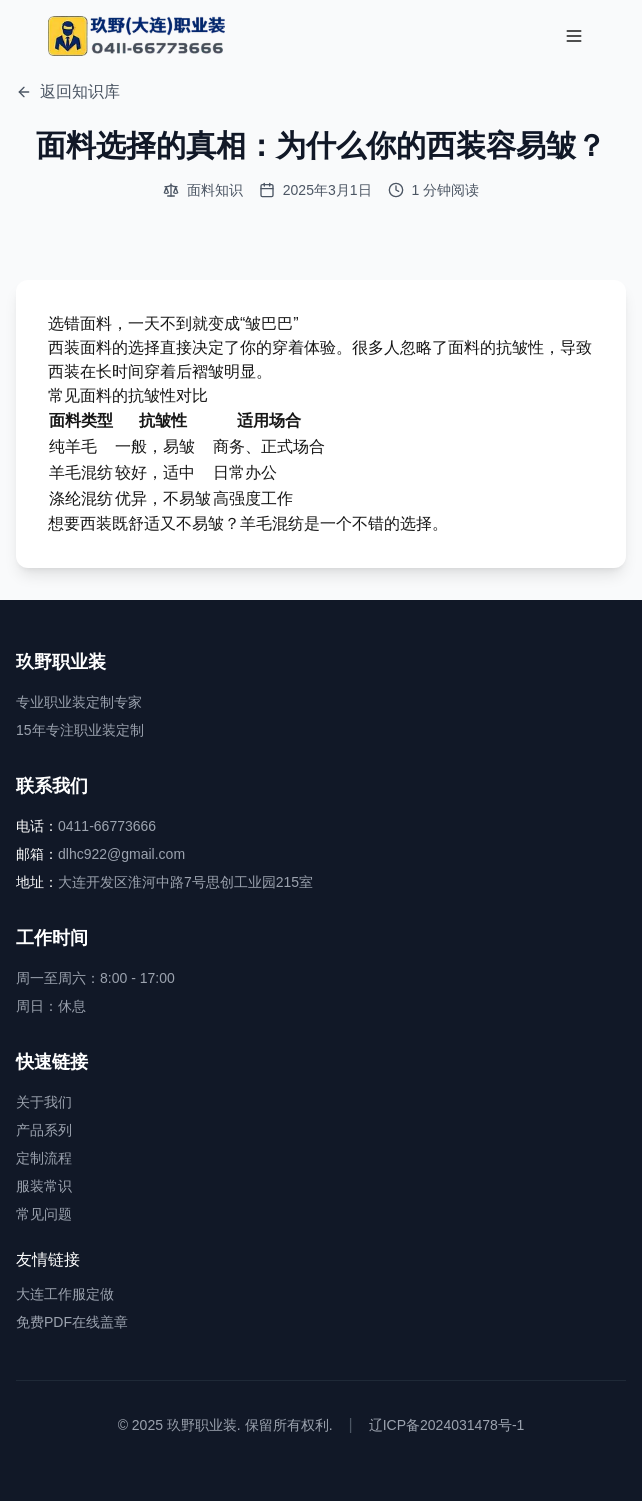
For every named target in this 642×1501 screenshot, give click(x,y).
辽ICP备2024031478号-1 (447, 1425)
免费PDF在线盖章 (72, 1322)
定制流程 (44, 1158)
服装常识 (44, 1186)
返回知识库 (68, 91)
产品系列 (44, 1130)
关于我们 (44, 1102)
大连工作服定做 (65, 1294)
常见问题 (44, 1214)
